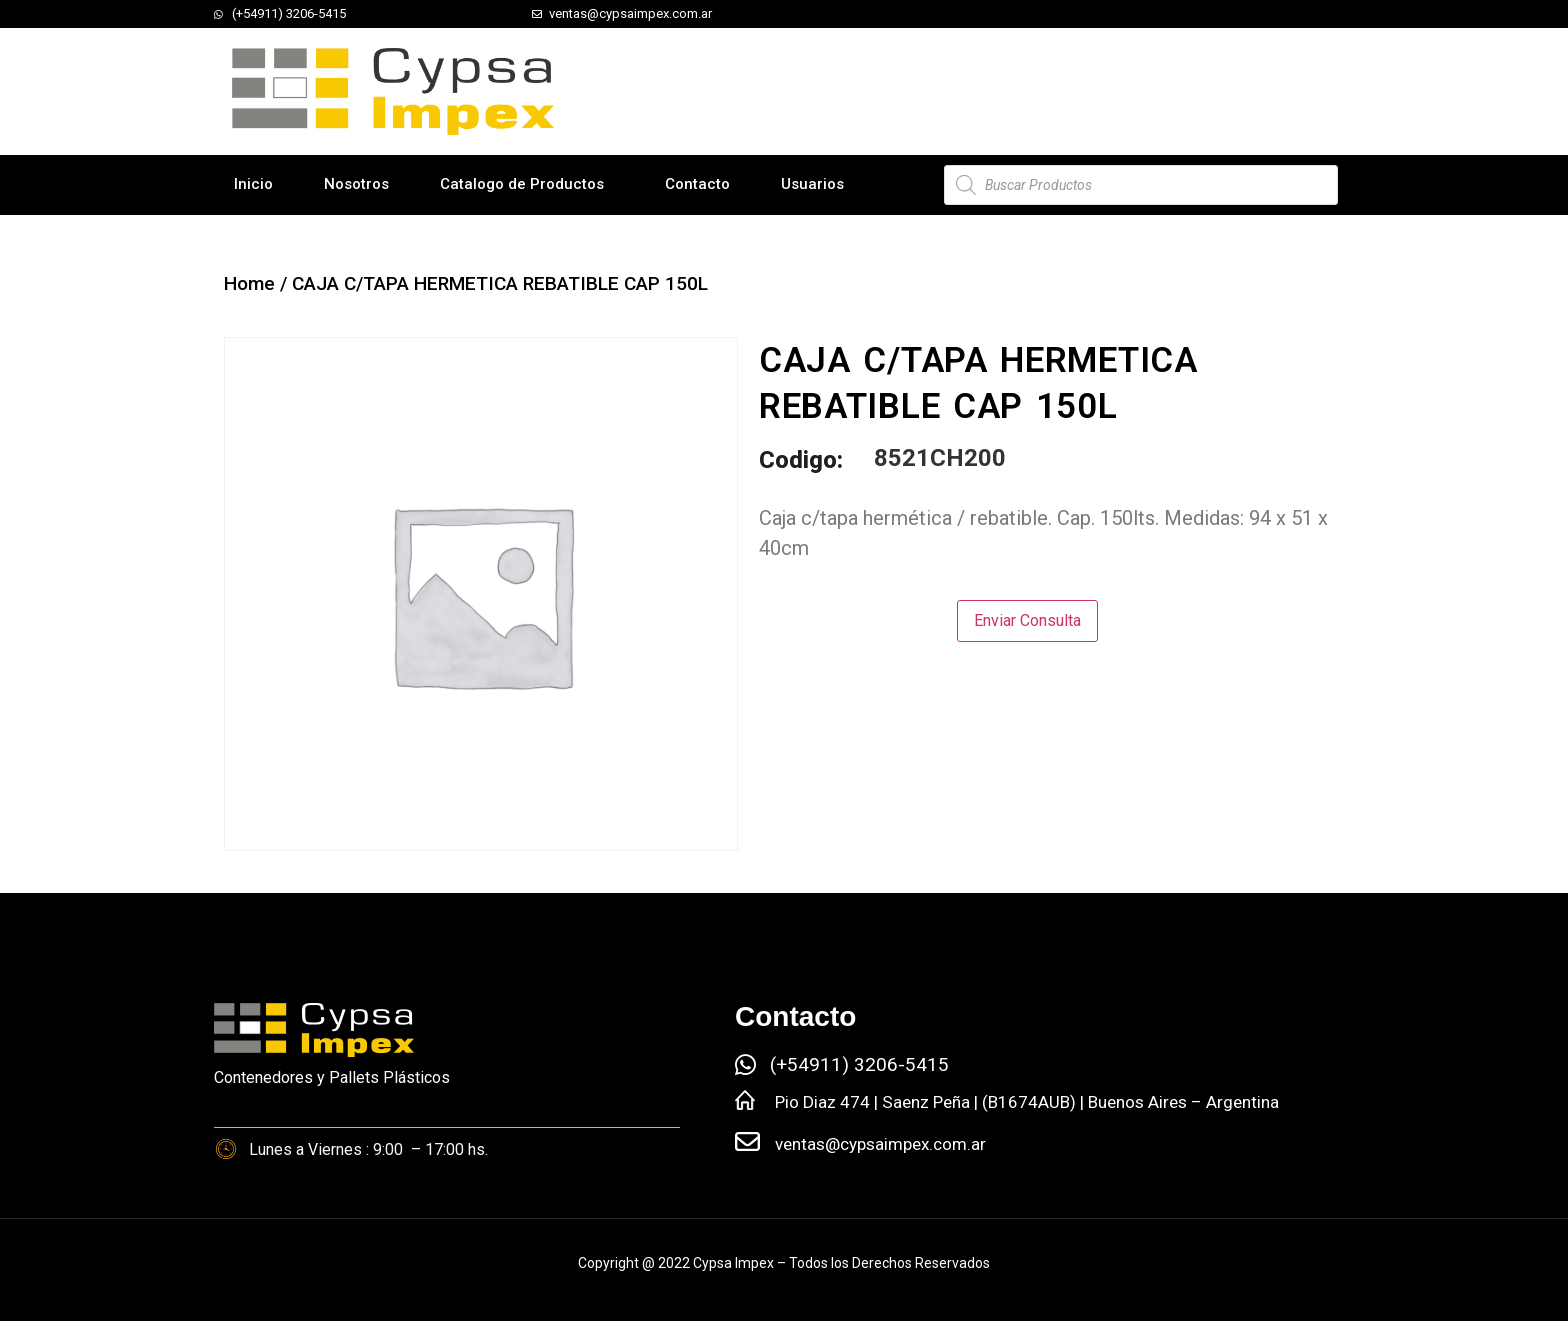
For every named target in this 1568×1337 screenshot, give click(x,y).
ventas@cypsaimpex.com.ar (880, 1144)
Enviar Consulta (1027, 620)
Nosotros (356, 184)
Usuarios (812, 184)
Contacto (697, 184)
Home (249, 283)
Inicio (253, 184)
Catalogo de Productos (522, 184)
